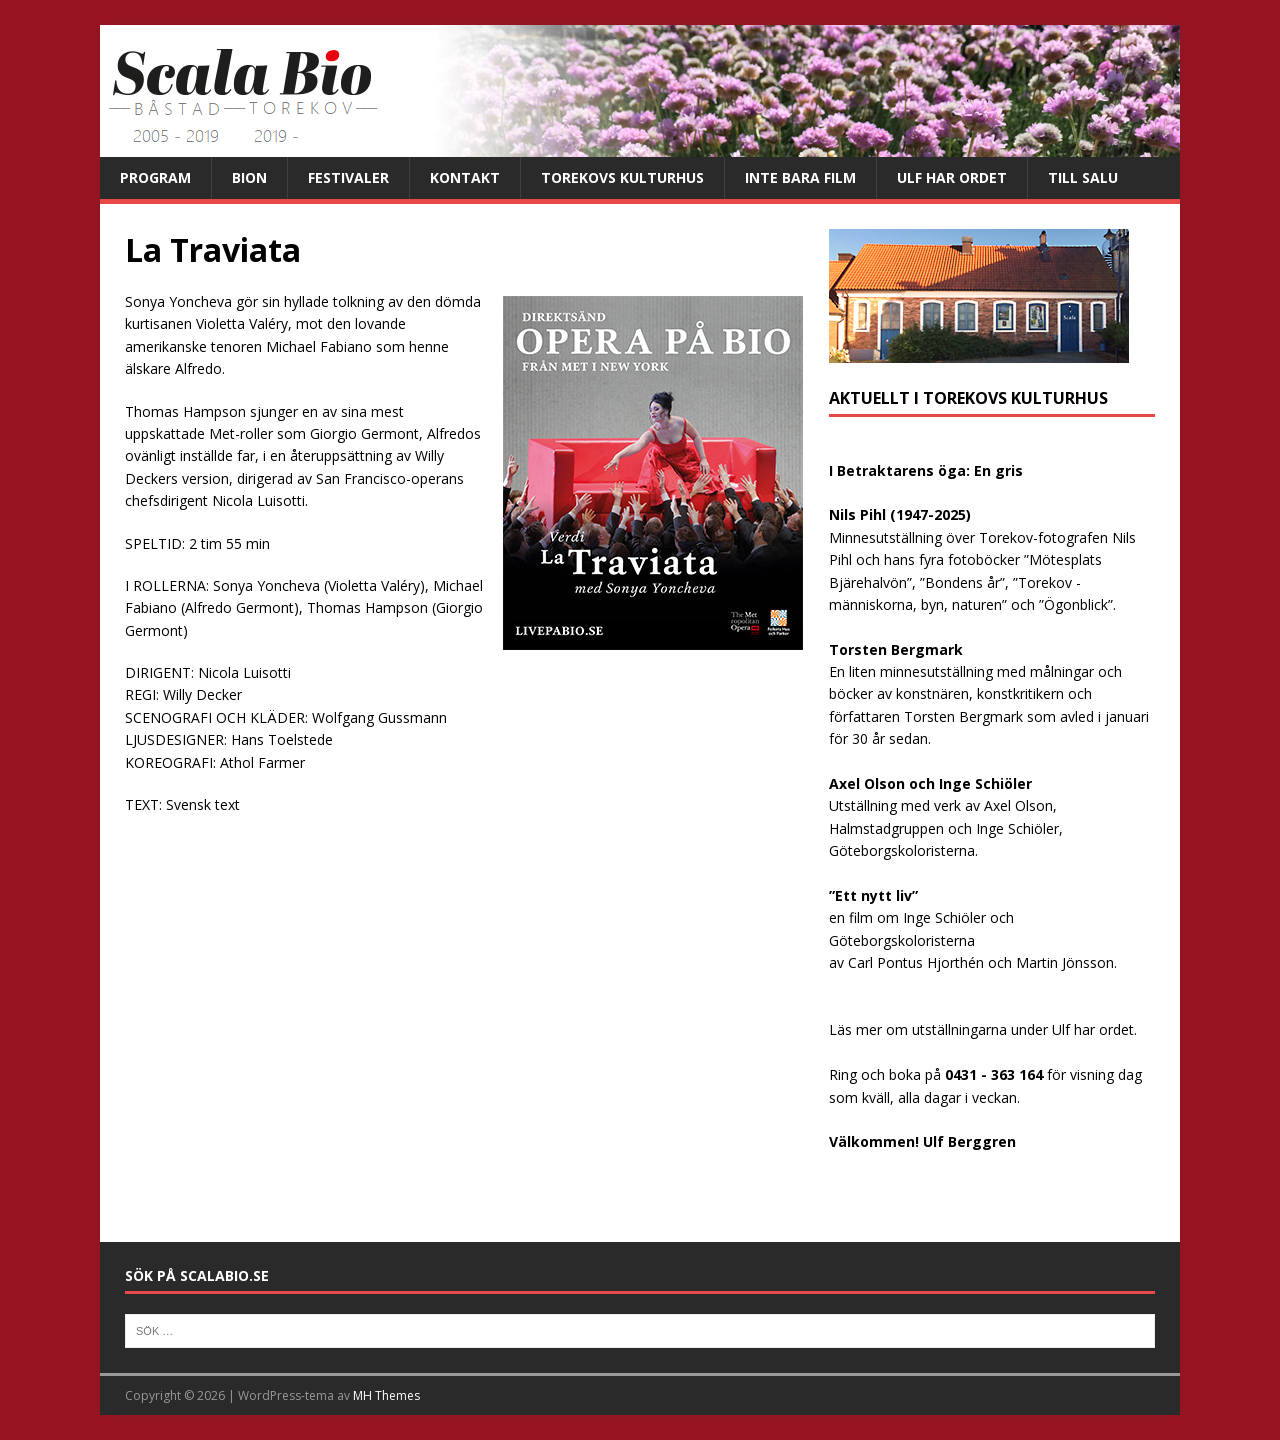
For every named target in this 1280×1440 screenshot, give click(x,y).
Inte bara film (800, 177)
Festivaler (348, 177)
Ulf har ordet (952, 177)
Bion (249, 177)
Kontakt (465, 177)
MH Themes (386, 1395)
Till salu (1083, 177)
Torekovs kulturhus (622, 177)
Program (155, 177)
